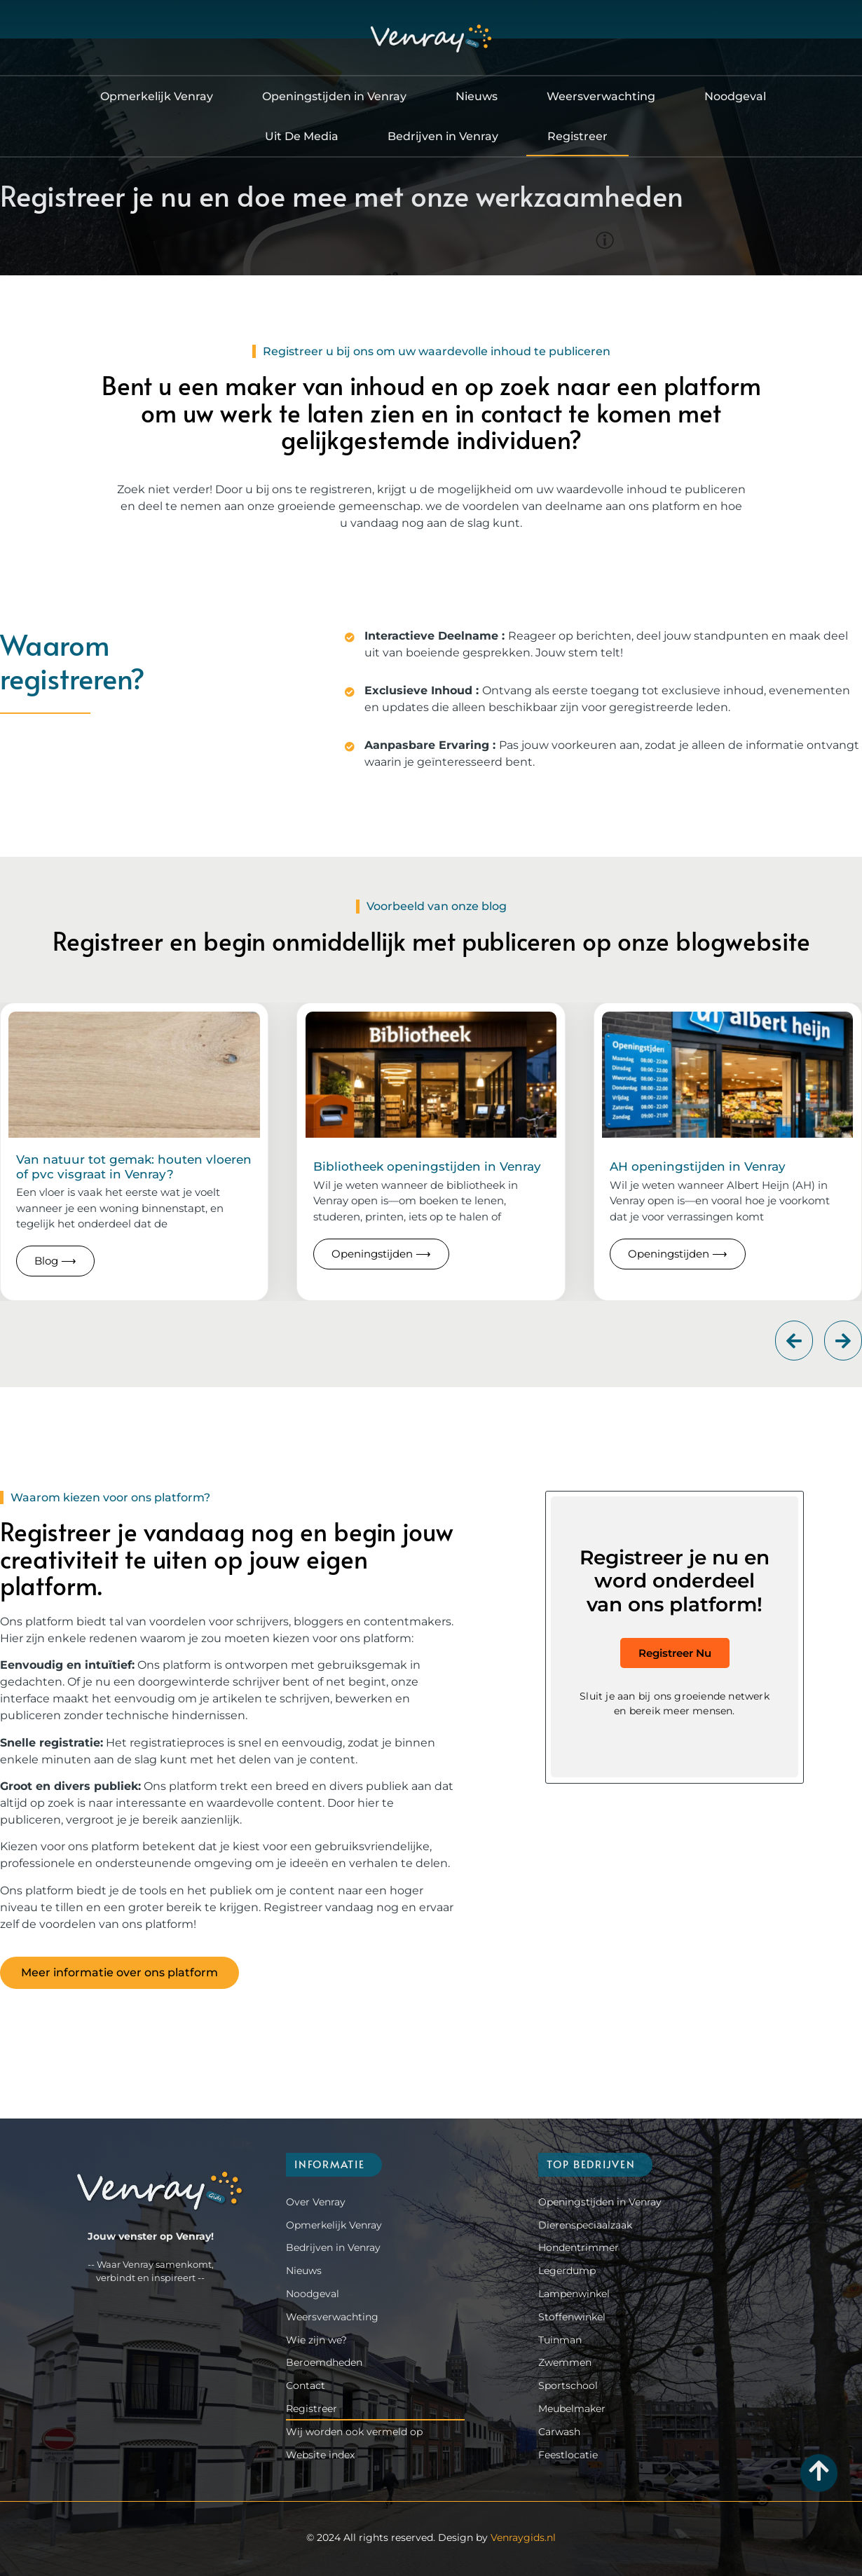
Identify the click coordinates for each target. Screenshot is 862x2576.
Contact (305, 2385)
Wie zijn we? (316, 2340)
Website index (320, 2454)
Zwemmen (564, 2362)
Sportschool (568, 2385)
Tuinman (560, 2340)
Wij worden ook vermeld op (354, 2431)
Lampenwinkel (574, 2293)
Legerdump (567, 2270)
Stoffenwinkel (572, 2316)
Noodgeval (735, 96)
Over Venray (316, 2202)
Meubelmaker (572, 2408)
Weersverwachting (601, 96)
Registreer (577, 136)
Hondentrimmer (578, 2247)
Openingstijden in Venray (334, 96)
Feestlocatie (568, 2454)
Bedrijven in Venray (443, 136)
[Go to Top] (818, 2470)
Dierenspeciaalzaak (585, 2225)
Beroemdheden (324, 2362)
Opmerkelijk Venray (156, 96)
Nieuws (477, 96)
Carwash (559, 2431)
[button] (794, 1341)
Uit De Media (301, 136)
